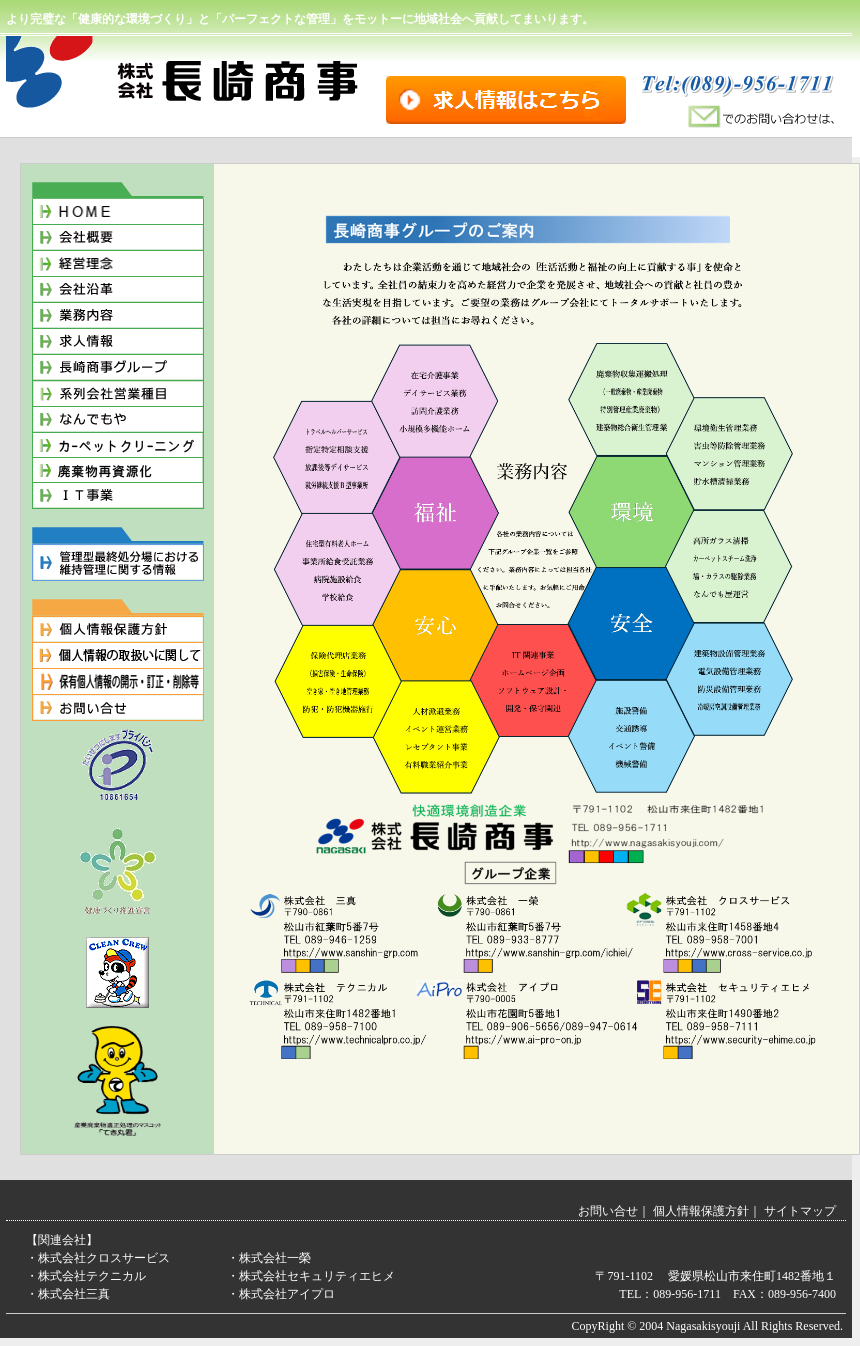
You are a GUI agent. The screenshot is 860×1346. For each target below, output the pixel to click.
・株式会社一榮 (269, 1258)
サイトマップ (800, 1211)
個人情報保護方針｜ (707, 1211)
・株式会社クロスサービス (98, 1258)
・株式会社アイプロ (281, 1294)
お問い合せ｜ (614, 1211)
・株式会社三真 (68, 1294)
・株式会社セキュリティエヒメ (311, 1276)
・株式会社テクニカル (86, 1276)
